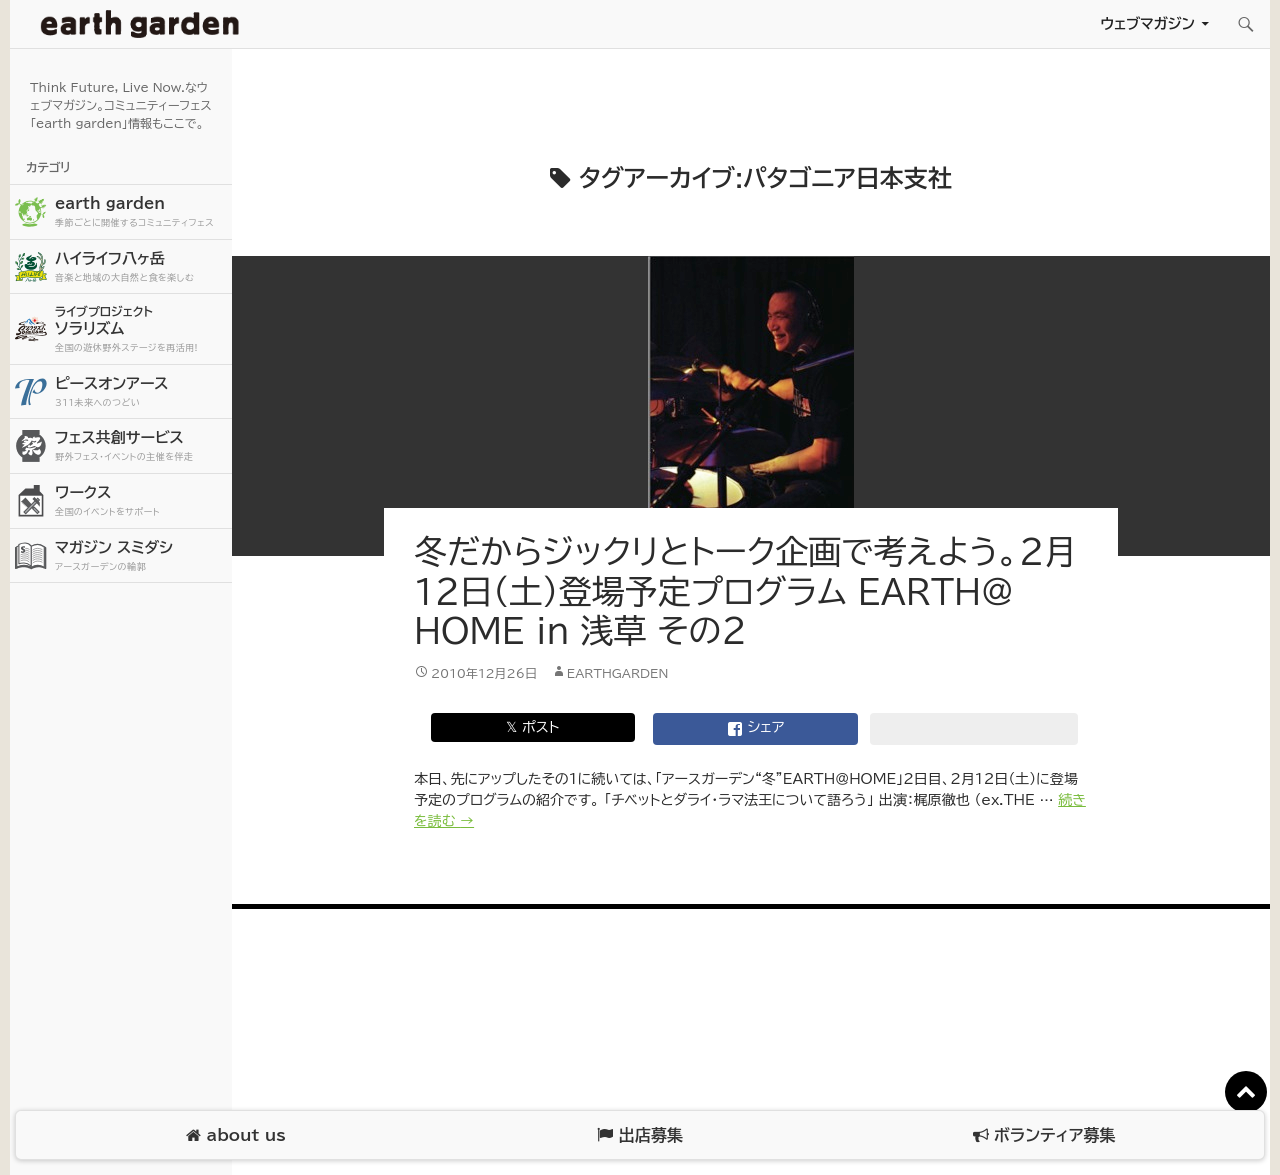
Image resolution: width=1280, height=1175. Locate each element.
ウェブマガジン (1147, 23)
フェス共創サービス (141, 446)
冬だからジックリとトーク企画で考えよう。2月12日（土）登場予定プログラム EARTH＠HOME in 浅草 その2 (745, 591)
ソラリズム (141, 328)
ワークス (141, 501)
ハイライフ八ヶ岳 (141, 267)
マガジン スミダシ (141, 556)
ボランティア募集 (1044, 1135)
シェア (756, 729)
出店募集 (639, 1135)
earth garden (141, 212)
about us (235, 1135)
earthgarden (618, 673)
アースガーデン (140, 24)
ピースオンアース (141, 392)
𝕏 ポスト (532, 727)
